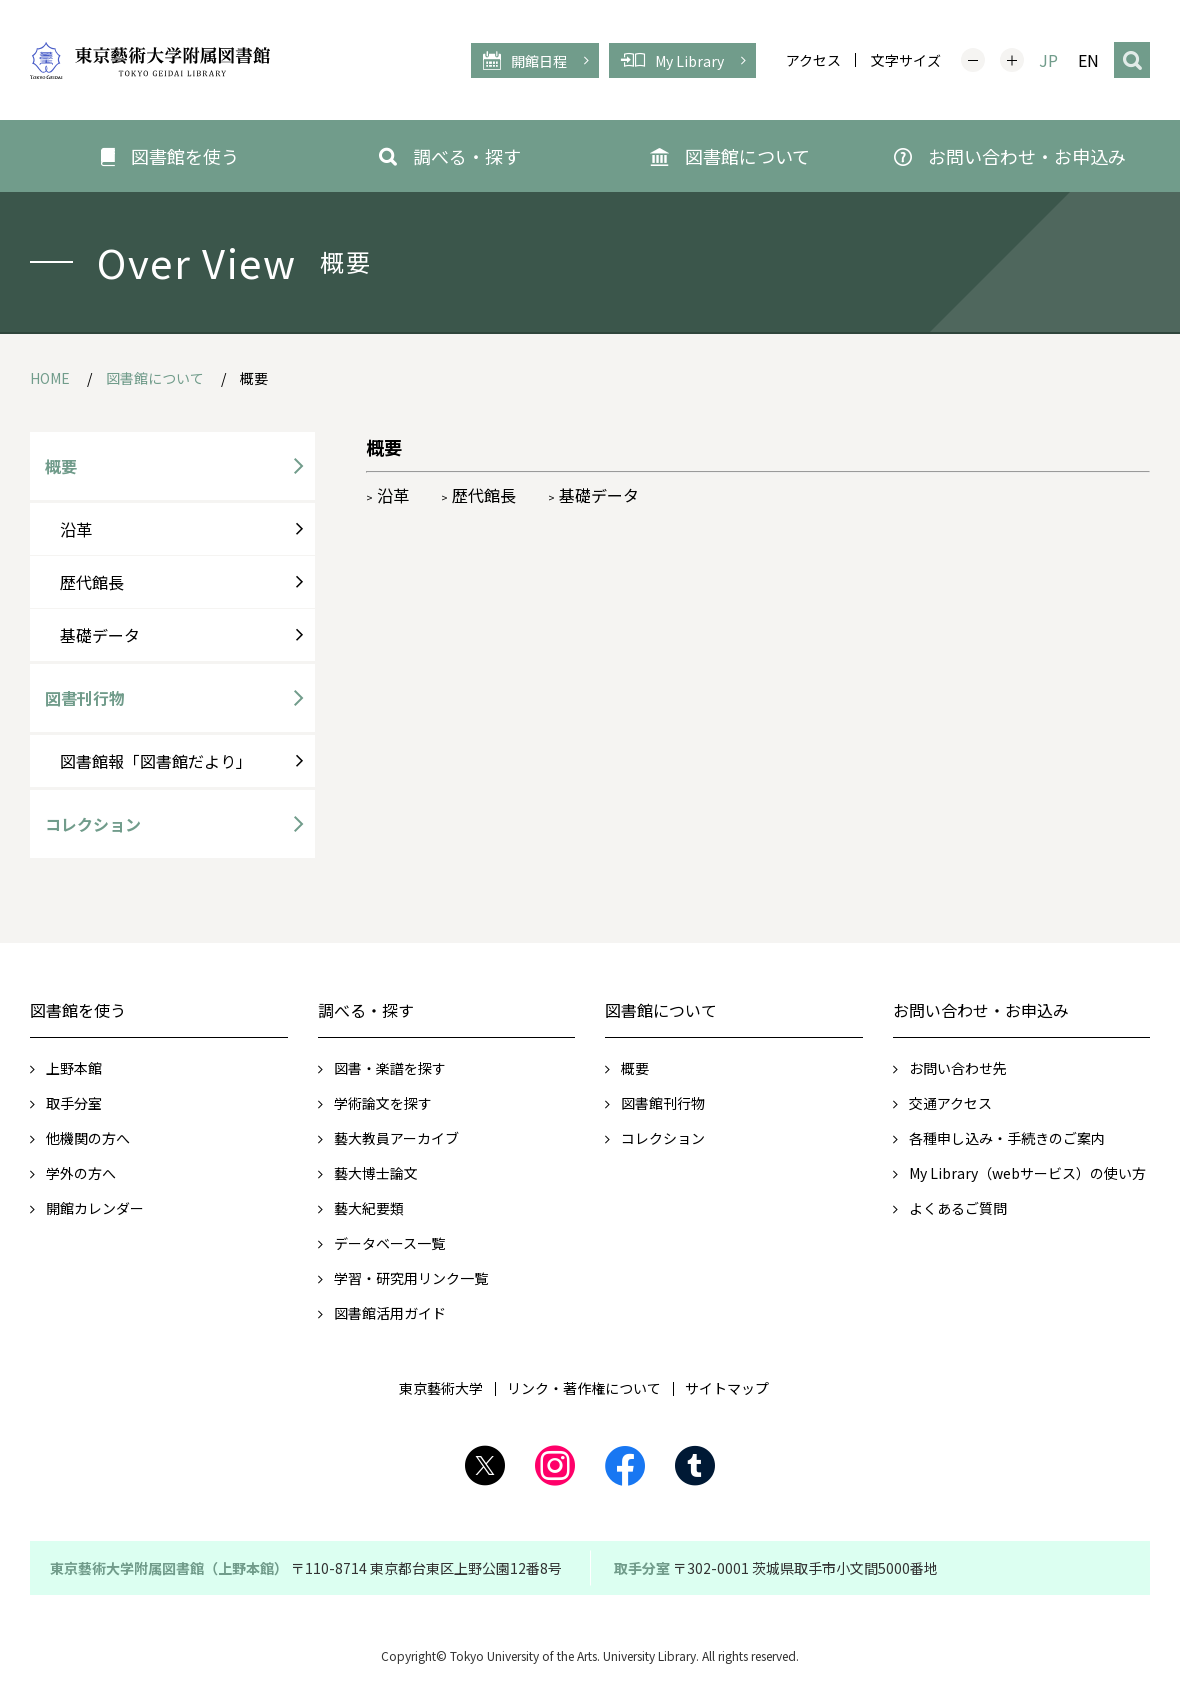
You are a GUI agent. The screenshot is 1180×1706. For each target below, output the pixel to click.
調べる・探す (366, 1010)
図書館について (661, 1010)
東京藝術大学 (441, 1388)
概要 (61, 466)
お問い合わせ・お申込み (981, 1010)
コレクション (93, 824)
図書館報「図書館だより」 (156, 761)
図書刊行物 (85, 698)
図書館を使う (78, 1010)
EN (1088, 60)
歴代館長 (478, 495)
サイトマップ (727, 1388)
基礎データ (593, 495)
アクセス (813, 60)
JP (1048, 60)
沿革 (387, 495)
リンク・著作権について (584, 1388)
